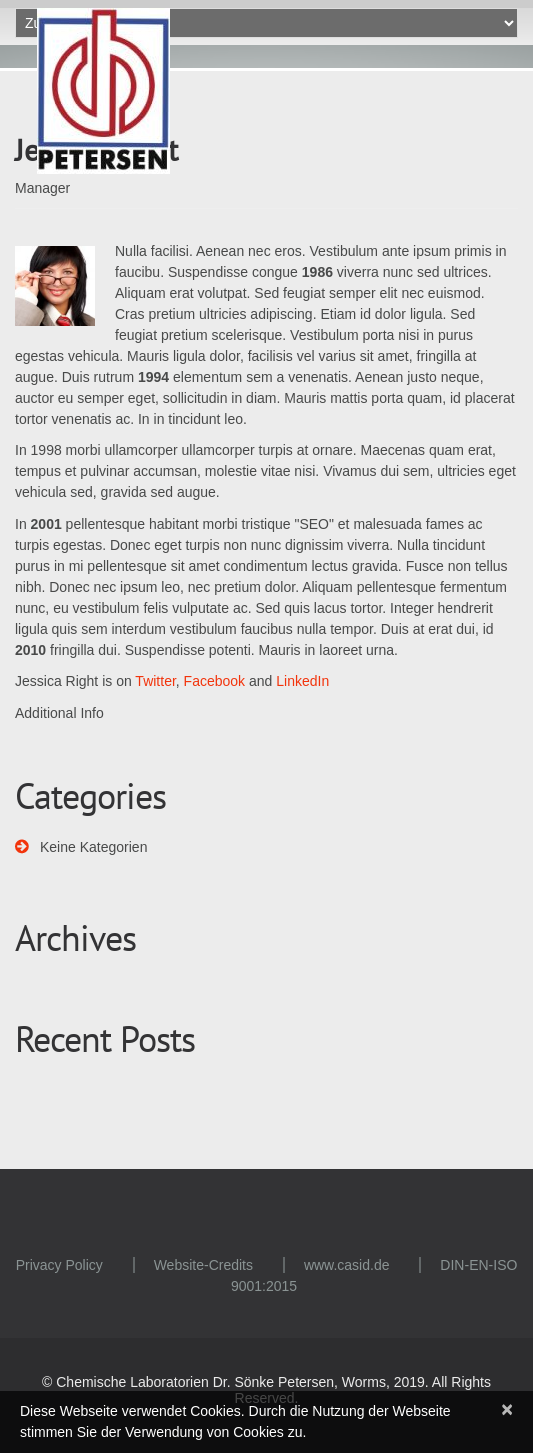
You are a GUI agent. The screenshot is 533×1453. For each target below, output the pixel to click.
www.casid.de (347, 1265)
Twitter (155, 681)
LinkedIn (302, 681)
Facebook (214, 681)
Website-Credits (203, 1265)
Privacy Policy (59, 1265)
